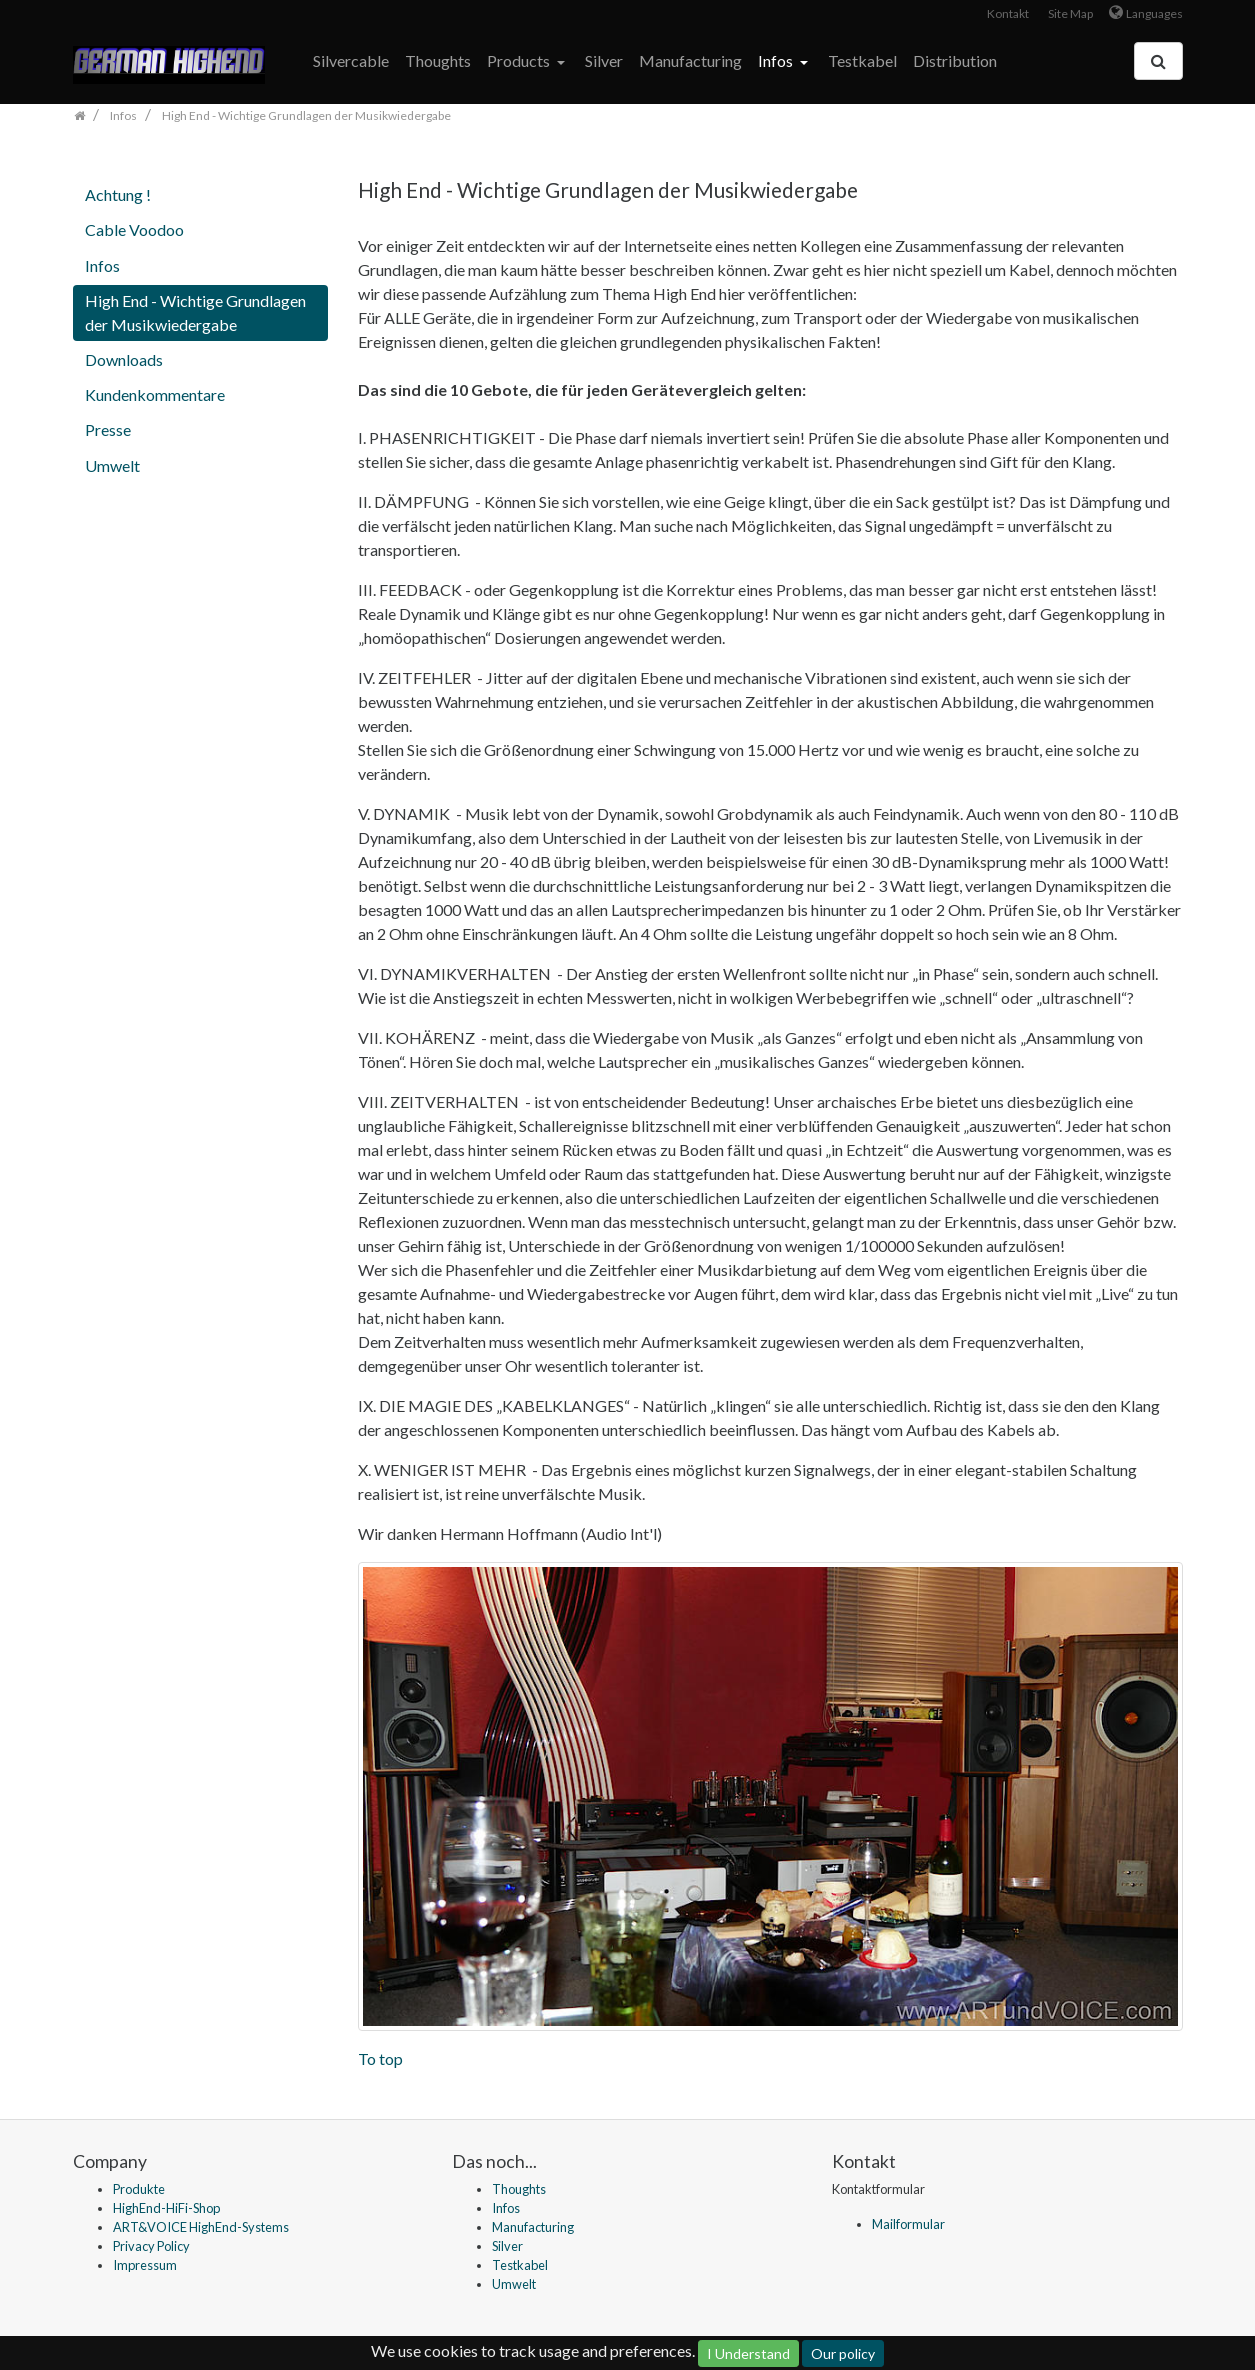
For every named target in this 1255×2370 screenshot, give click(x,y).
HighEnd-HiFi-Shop (166, 2208)
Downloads (124, 359)
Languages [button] (1154, 13)
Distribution (955, 60)
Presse (108, 429)
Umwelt (112, 465)
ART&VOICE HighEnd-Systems (201, 2227)
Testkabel (862, 60)
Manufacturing (690, 60)
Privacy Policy (151, 2246)
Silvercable (351, 60)
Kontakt (1008, 13)
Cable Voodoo (134, 229)
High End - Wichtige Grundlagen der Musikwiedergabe (195, 312)
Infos (777, 60)
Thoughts (438, 60)
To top (380, 2058)
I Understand (748, 2353)
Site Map (1070, 13)
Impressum (145, 2265)
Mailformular (908, 2224)
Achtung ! (118, 194)
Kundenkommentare (155, 394)
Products (520, 60)
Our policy (843, 2353)
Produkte (139, 2189)
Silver (604, 60)
